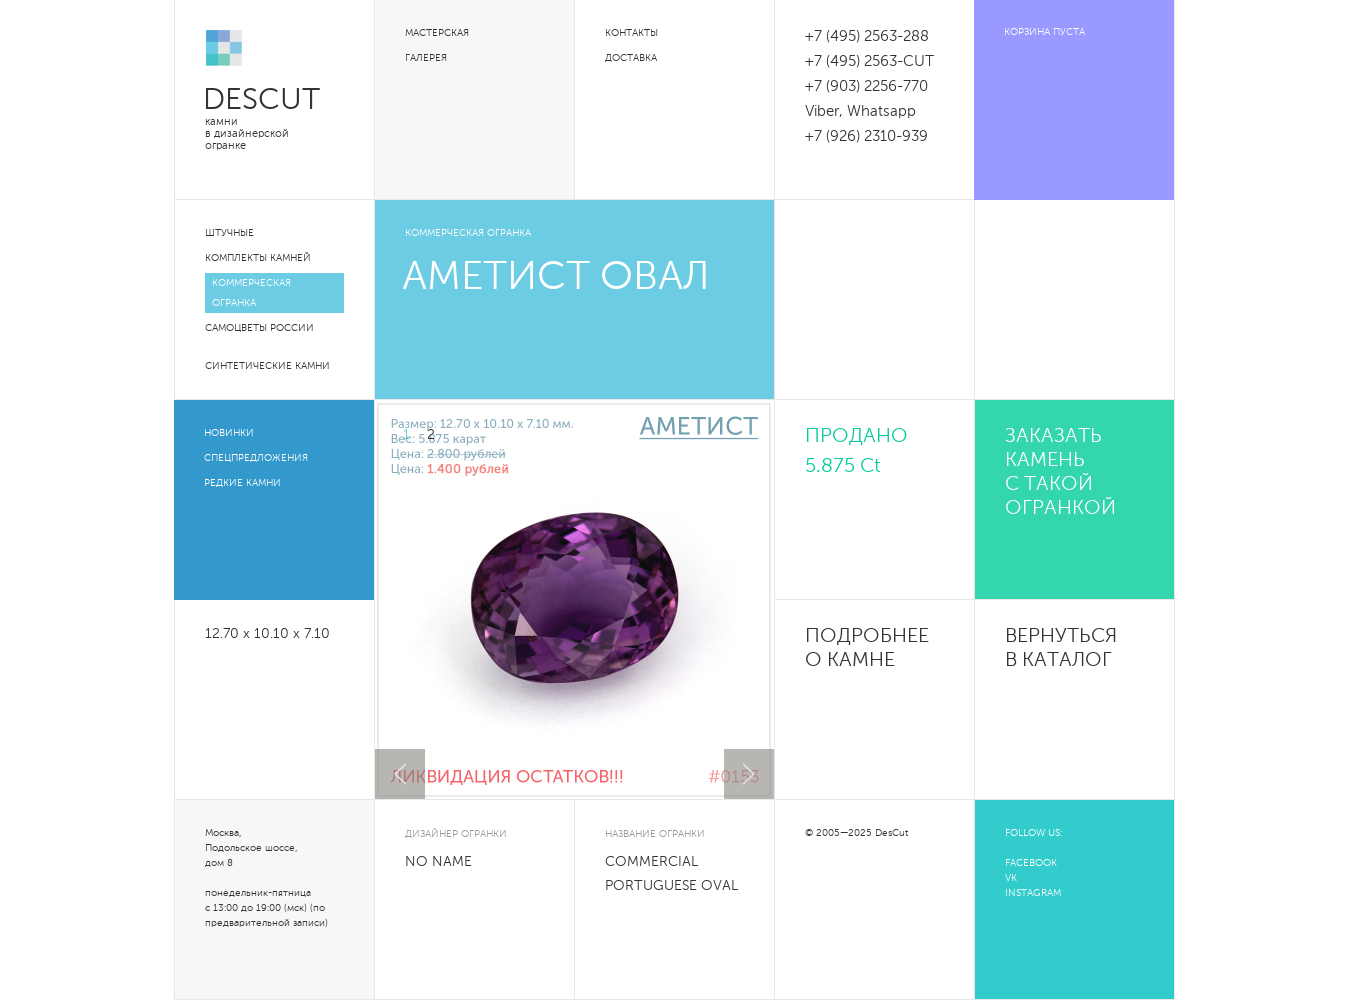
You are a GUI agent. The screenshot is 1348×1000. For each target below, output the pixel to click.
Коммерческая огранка (251, 293)
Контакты (631, 33)
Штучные (229, 233)
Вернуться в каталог (1061, 649)
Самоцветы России (259, 328)
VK (1011, 878)
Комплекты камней (258, 258)
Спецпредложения (256, 458)
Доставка (631, 58)
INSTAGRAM (1033, 893)
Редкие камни (242, 483)
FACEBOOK (1031, 863)
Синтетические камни (267, 366)
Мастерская (437, 33)
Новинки (229, 433)
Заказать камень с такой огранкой (1060, 473)
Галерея (426, 58)
